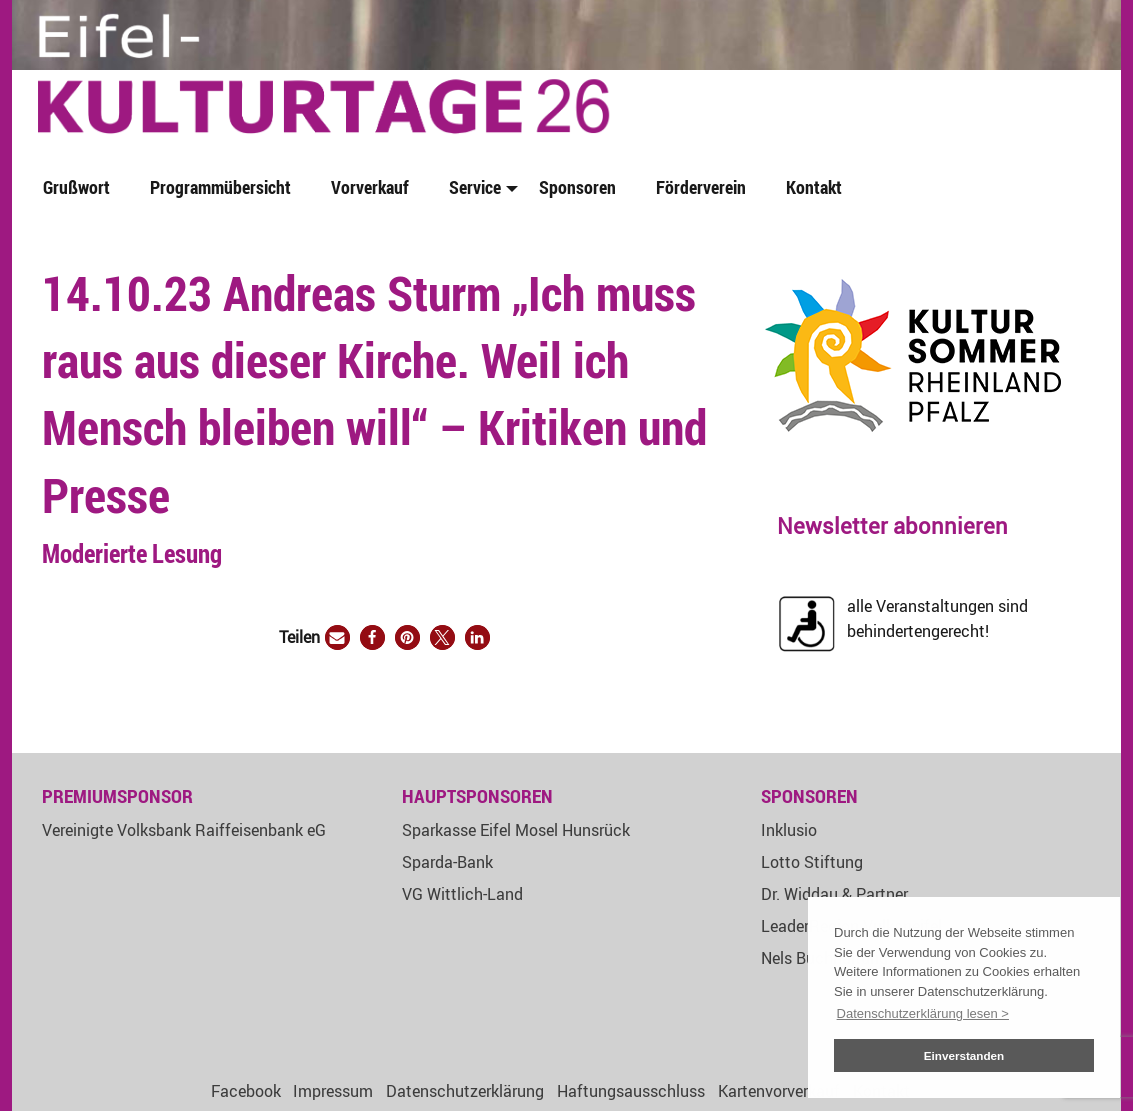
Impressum (333, 1091)
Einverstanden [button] (964, 1055)
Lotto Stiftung (812, 862)
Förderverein (701, 187)
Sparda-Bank (447, 862)
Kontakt (814, 187)
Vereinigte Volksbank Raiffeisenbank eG (184, 830)
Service (475, 187)
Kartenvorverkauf (779, 1091)
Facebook (246, 1091)
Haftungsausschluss (631, 1091)
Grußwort (76, 187)
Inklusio (789, 830)
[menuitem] (80, 188)
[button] (337, 637)
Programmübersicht (220, 187)
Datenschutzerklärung (465, 1091)
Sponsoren (577, 187)
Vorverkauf (370, 187)
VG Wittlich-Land (462, 894)
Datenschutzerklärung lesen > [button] (923, 1013)
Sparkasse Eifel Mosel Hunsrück (516, 830)
